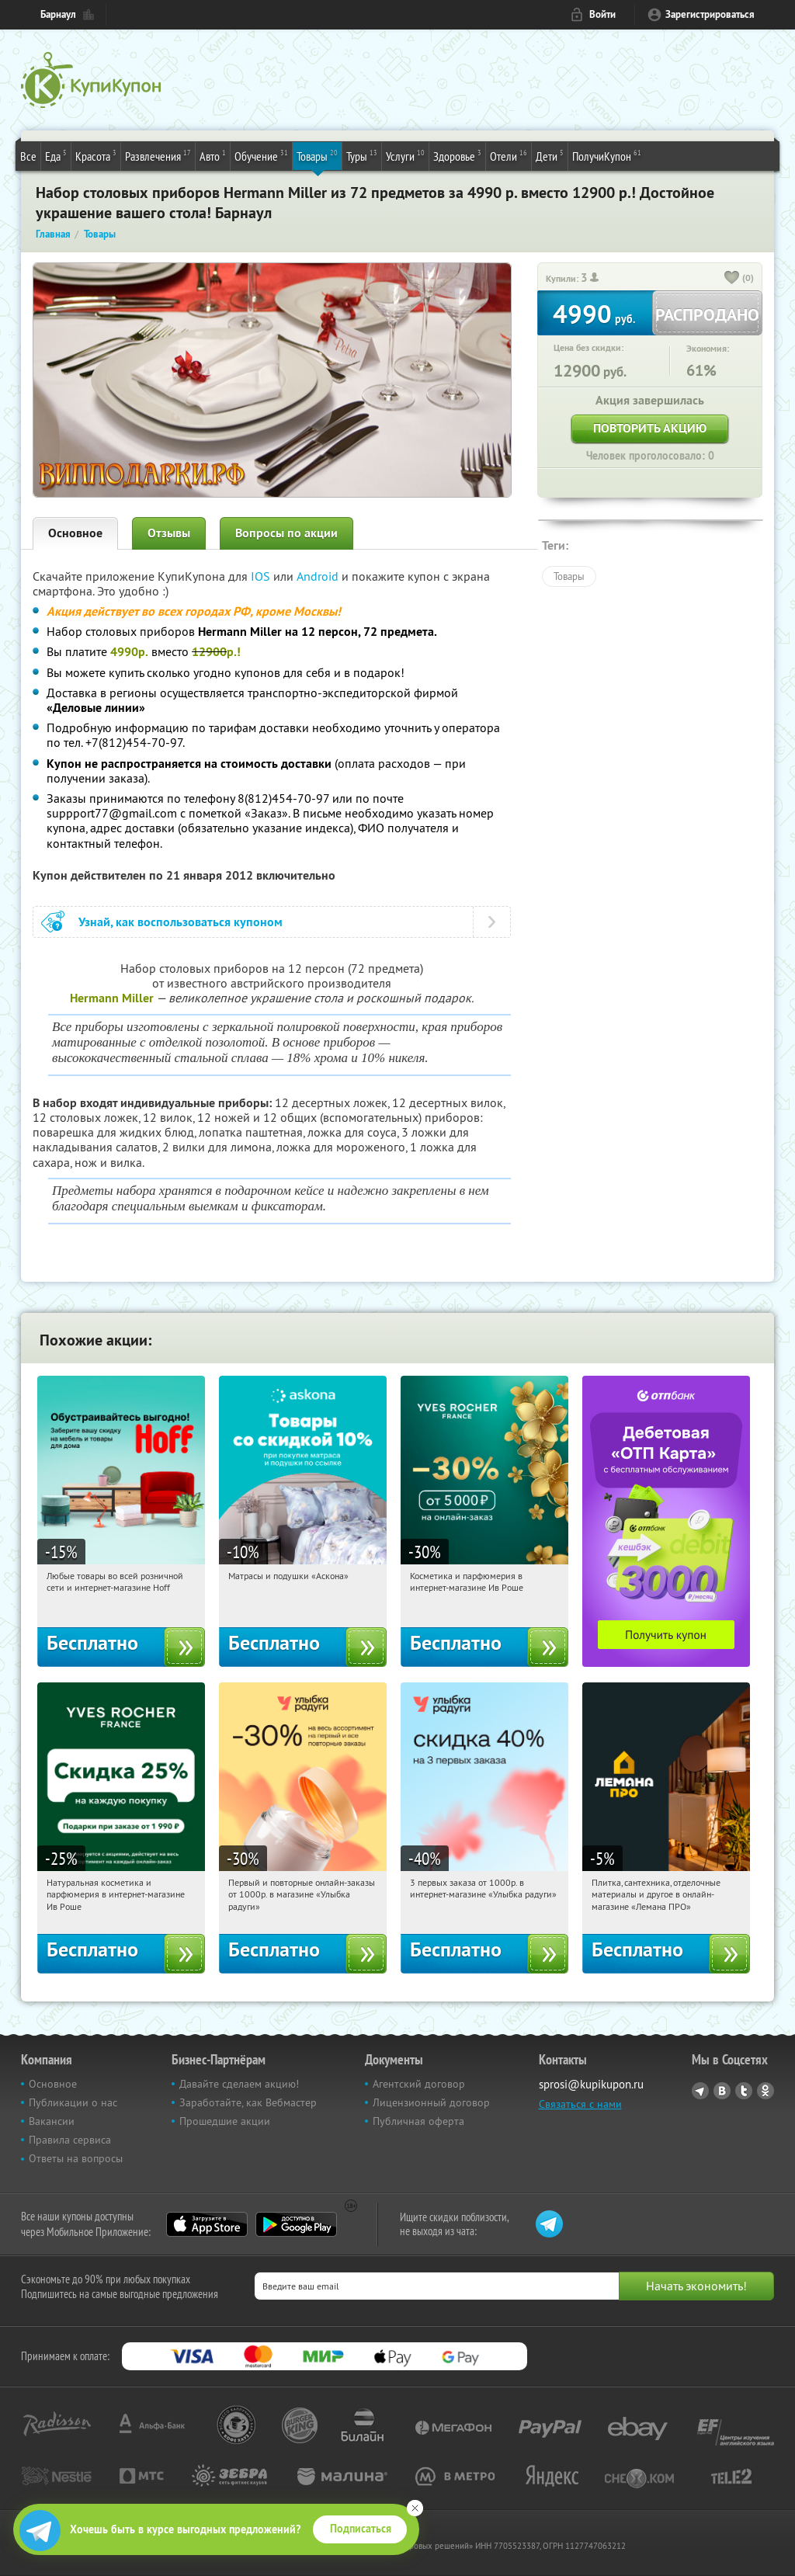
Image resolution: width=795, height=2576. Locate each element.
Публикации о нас (73, 2102)
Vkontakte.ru (722, 2090)
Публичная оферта (418, 2121)
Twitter (743, 2090)
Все (28, 156)
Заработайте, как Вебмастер (248, 2102)
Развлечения (158, 155)
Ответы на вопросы (76, 2158)
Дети (550, 155)
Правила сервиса (70, 2140)
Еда (56, 155)
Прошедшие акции (224, 2121)
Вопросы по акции (286, 533)
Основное (75, 533)
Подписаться (360, 2529)
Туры (361, 155)
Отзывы (169, 533)
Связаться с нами (580, 2104)
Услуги (405, 155)
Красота (95, 155)
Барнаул (58, 14)
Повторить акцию (649, 428)
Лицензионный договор (431, 2102)
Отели (508, 155)
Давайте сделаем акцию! (239, 2084)
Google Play (296, 2224)
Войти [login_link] (602, 14)
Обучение (261, 155)
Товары (317, 155)
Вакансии (52, 2121)
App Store (207, 2224)
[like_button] (732, 278)
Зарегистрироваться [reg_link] (710, 14)
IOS (262, 576)
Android (319, 576)
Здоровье (457, 155)
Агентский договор (419, 2084)
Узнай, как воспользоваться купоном (180, 922)
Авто (213, 155)
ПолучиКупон (606, 155)
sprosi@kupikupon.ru (591, 2084)
